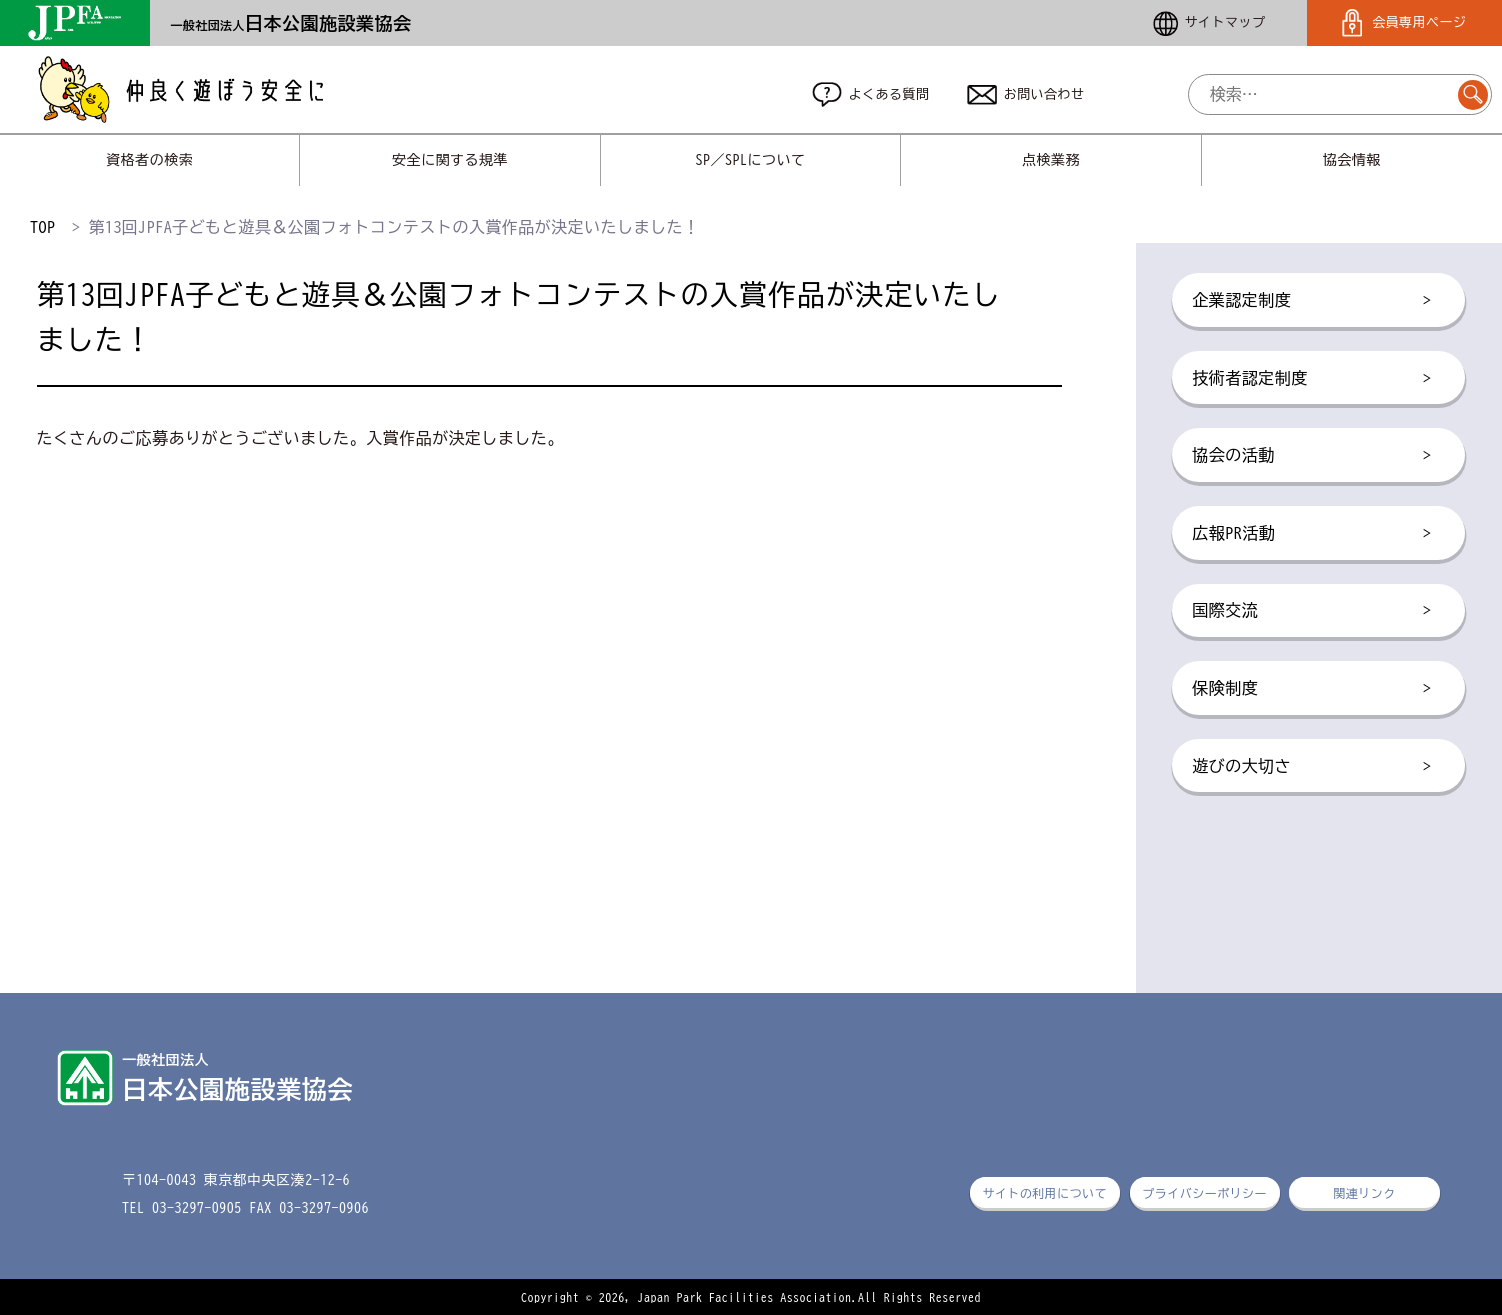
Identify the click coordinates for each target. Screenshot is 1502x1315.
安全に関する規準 (450, 160)
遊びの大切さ (1311, 767)
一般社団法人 (290, 25)
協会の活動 (1311, 456)
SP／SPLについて (751, 160)
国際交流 (1311, 611)
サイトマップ (1209, 23)
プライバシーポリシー (1204, 1193)
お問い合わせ (1026, 95)
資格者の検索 (149, 160)
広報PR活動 (1311, 534)
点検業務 (1051, 160)
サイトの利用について (1044, 1193)
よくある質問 (871, 94)
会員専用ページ (1404, 23)
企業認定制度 (1311, 301)
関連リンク (1364, 1193)
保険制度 (1311, 689)
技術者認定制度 (1311, 379)
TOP (42, 227)
